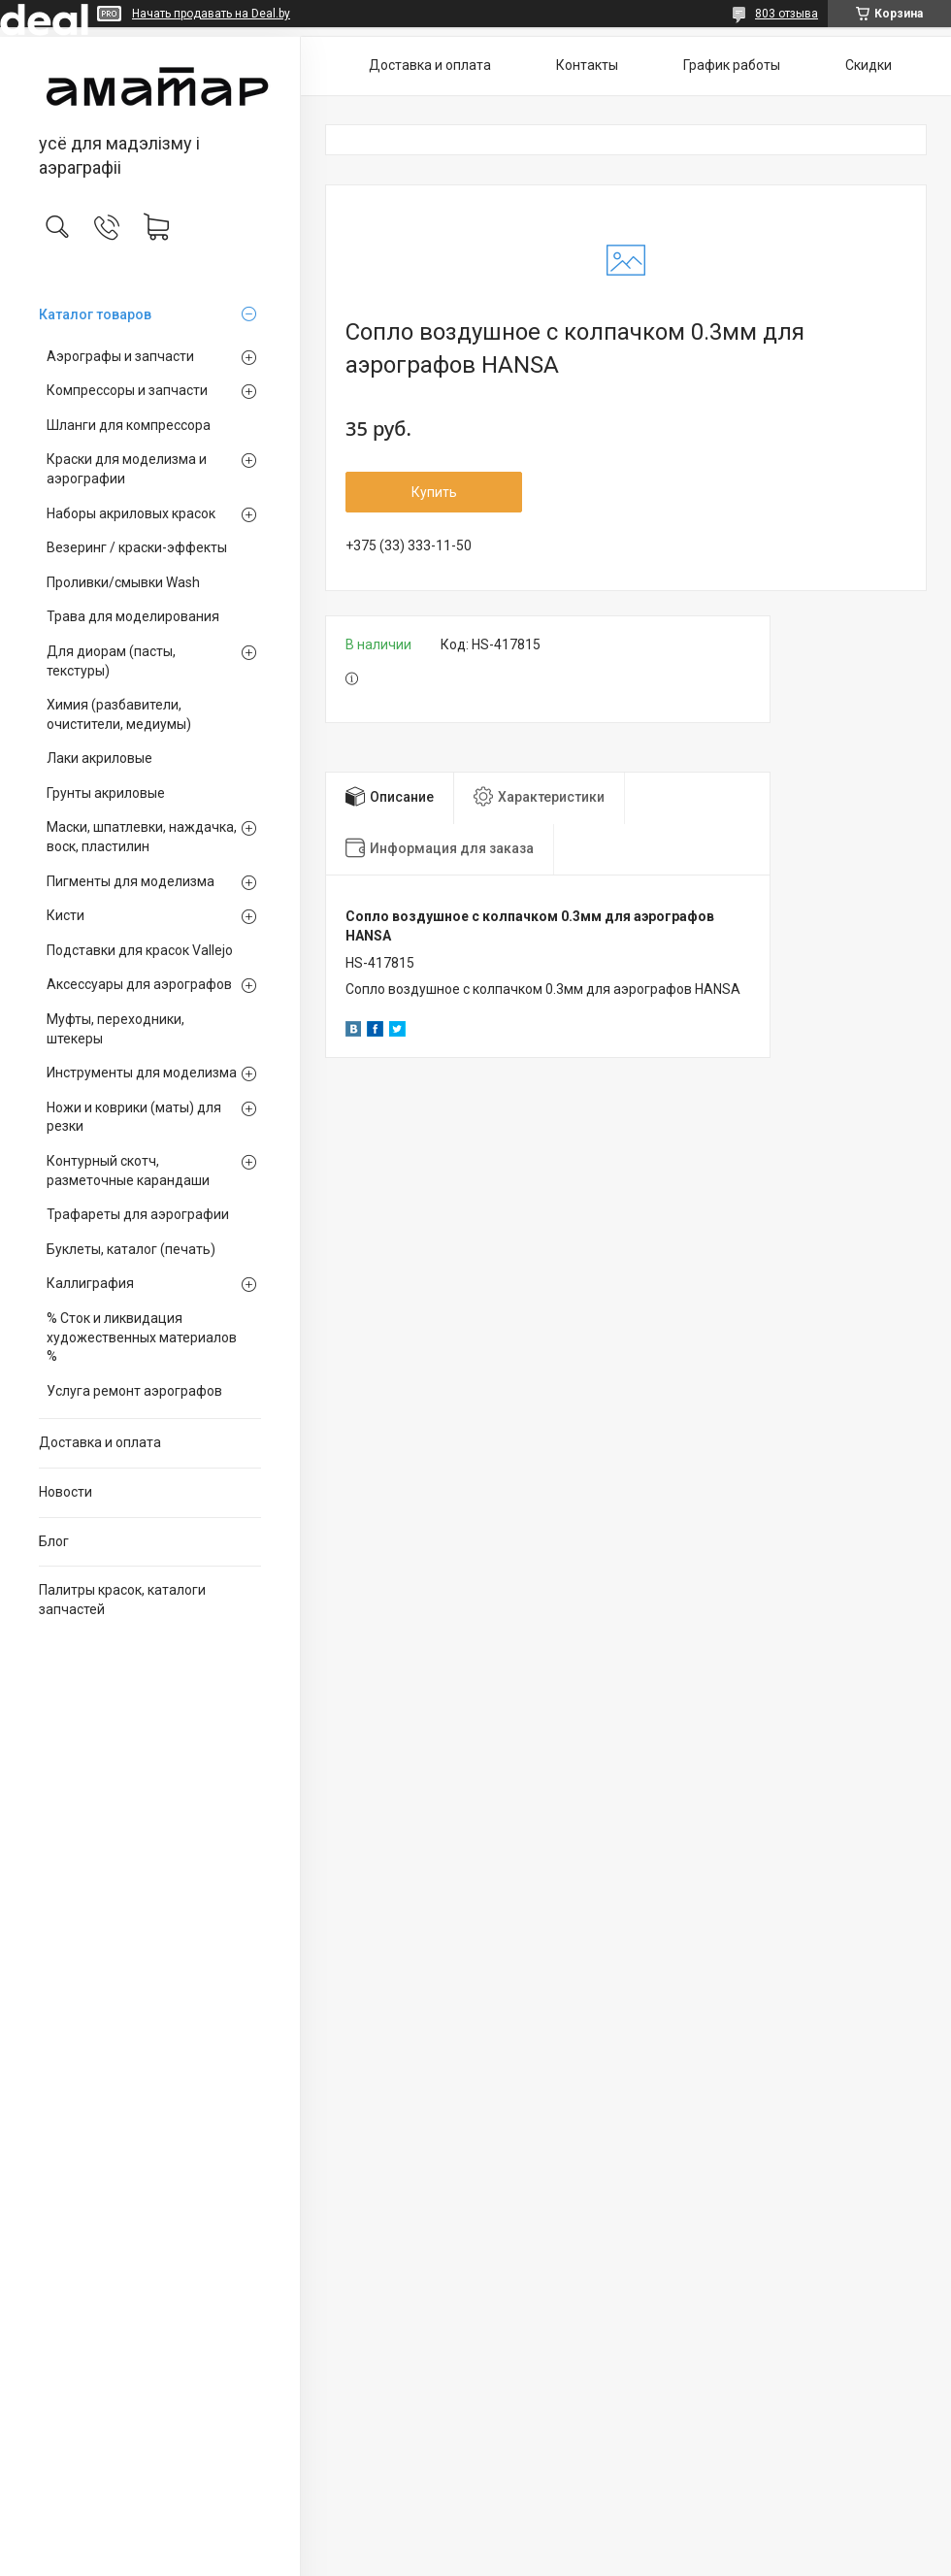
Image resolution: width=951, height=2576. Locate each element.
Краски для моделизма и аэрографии (127, 468)
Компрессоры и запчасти (127, 390)
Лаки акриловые (99, 758)
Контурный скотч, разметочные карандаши (128, 1170)
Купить (434, 492)
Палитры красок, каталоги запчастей (122, 1599)
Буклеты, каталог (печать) (131, 1249)
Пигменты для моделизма (130, 881)
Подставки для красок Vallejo (140, 950)
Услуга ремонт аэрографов (134, 1391)
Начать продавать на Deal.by (211, 13)
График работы (731, 65)
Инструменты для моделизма (142, 1072)
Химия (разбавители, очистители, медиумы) (119, 714)
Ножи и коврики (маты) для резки (134, 1117)
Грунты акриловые (106, 793)
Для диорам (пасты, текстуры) (111, 661)
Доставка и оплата (100, 1442)
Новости (65, 1492)
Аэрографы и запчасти (120, 356)
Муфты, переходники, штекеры (115, 1028)
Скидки (868, 65)
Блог (54, 1541)
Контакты (587, 65)
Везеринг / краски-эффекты (137, 547)
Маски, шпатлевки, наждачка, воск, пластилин (142, 836)
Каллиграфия (90, 1283)
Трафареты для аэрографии (138, 1214)
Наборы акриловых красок (131, 513)
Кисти (65, 915)
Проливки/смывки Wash (123, 582)
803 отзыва (786, 13)
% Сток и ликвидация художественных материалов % (142, 1337)
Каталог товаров (95, 314)
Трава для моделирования (133, 616)
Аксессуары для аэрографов (139, 984)
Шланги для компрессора (129, 425)
